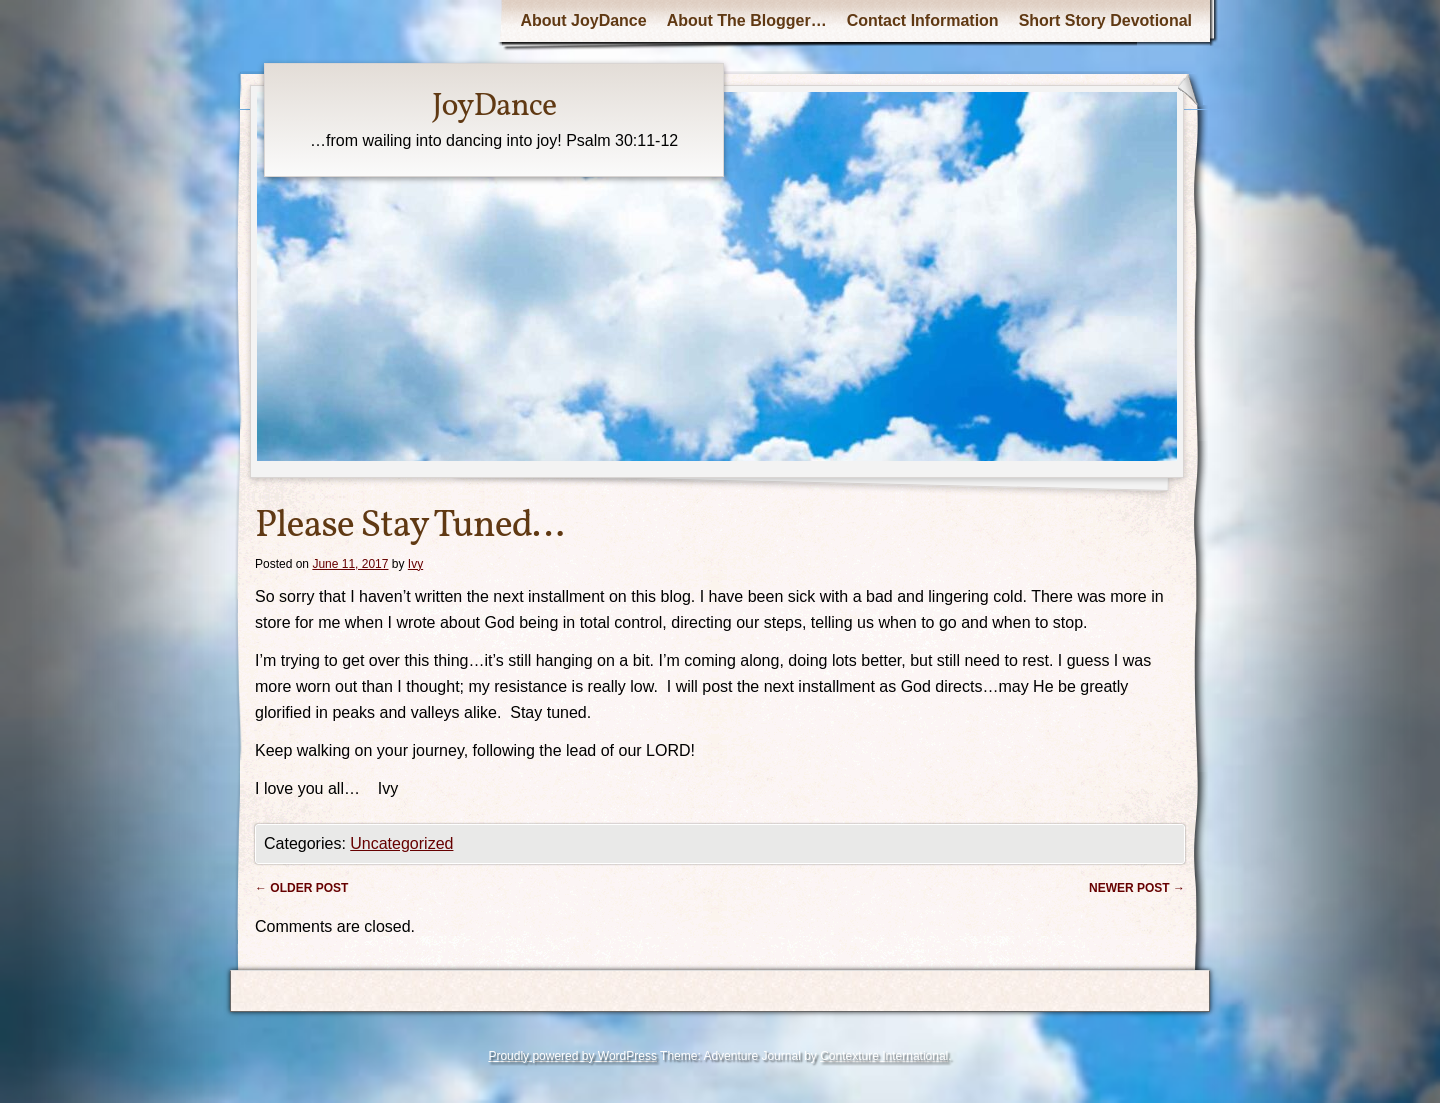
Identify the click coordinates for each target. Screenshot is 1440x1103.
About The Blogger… (747, 20)
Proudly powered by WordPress (572, 1056)
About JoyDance (583, 20)
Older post (301, 888)
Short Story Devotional (1105, 20)
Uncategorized (401, 843)
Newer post (1137, 888)
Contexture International (884, 1056)
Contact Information (923, 20)
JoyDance (494, 107)
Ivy (415, 564)
